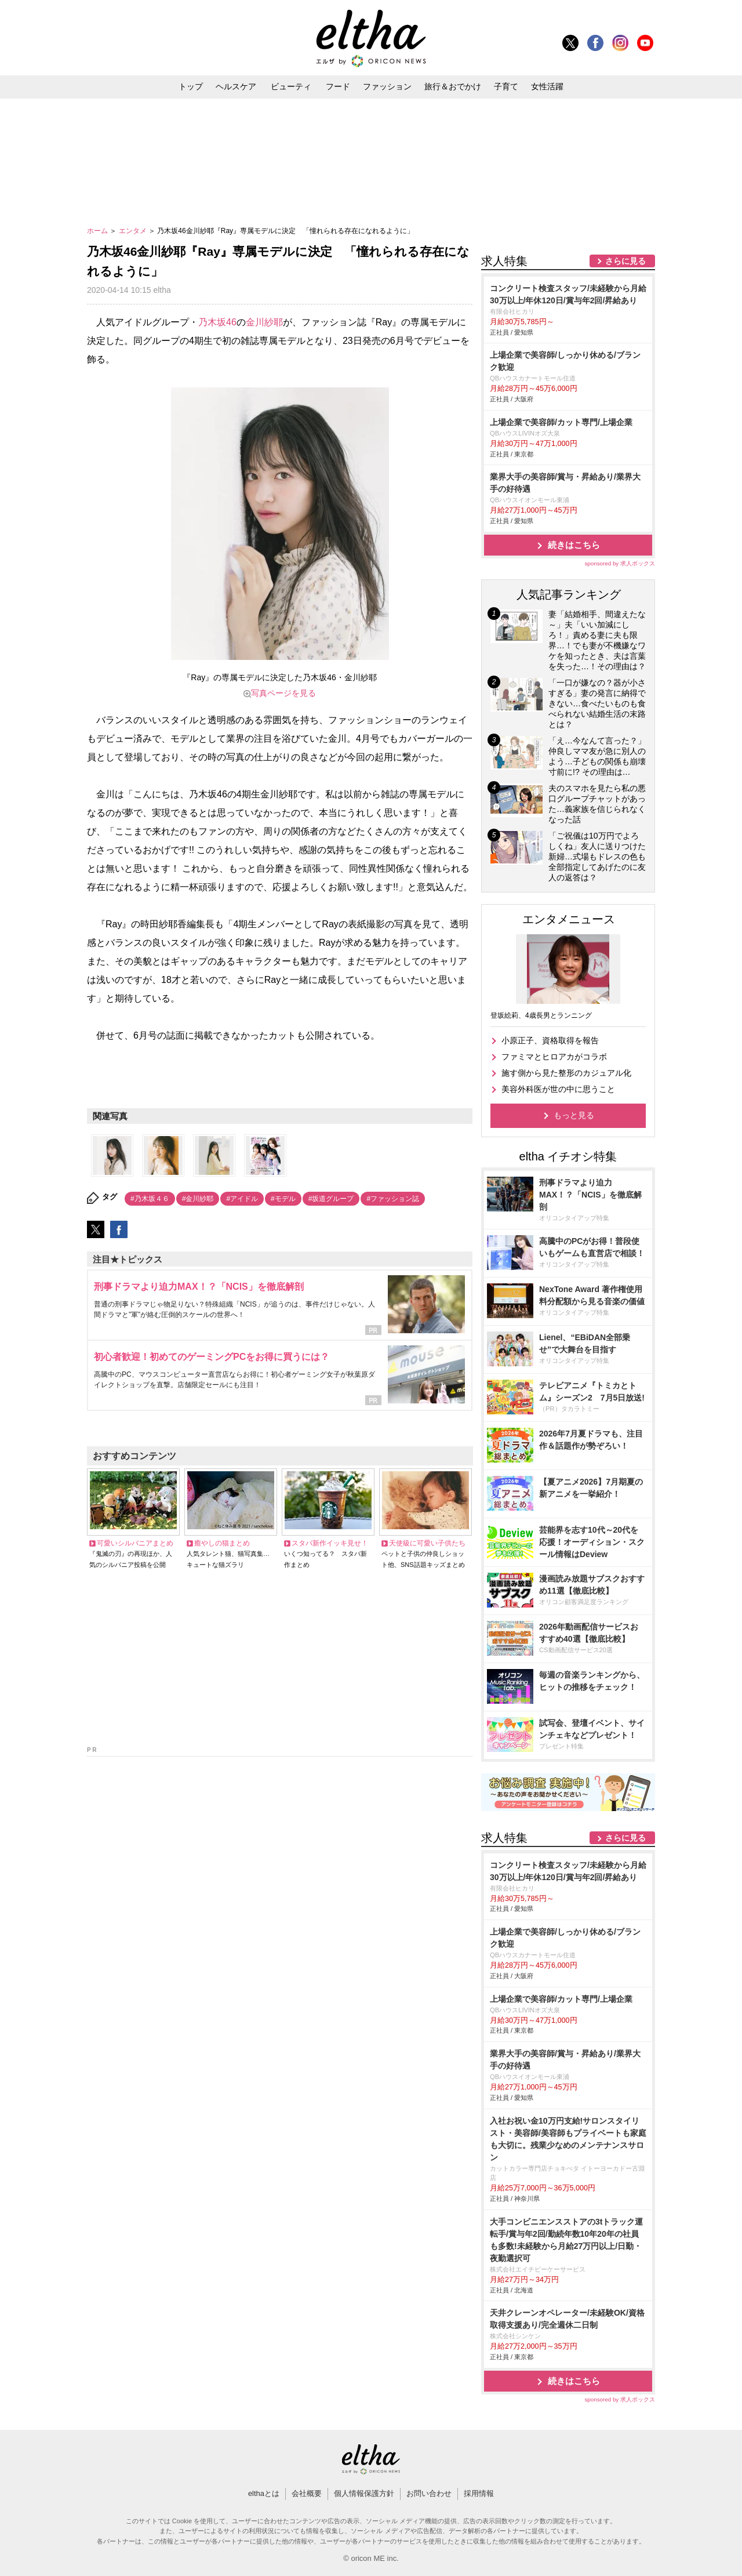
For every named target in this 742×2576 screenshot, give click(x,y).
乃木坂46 (217, 322)
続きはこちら (574, 545)
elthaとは (263, 2493)
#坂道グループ (331, 1199)
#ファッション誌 (392, 1199)
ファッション (387, 86)
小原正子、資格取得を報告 (550, 1040)
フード (338, 86)
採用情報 (479, 2493)
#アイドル (242, 1199)
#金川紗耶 (198, 1199)
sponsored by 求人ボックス (619, 563)
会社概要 (307, 2493)
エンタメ (133, 231)
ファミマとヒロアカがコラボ (554, 1056)
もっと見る (574, 1115)
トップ (191, 86)
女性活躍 (547, 86)
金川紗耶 (264, 322)
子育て (506, 86)
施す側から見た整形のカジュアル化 (566, 1072)
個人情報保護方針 (364, 2493)
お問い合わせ (429, 2493)
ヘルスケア (236, 86)
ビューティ (291, 86)
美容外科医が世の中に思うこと (558, 1089)
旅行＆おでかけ (452, 86)
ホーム (98, 231)
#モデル (283, 1199)
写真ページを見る (283, 693)
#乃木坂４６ (149, 1199)
